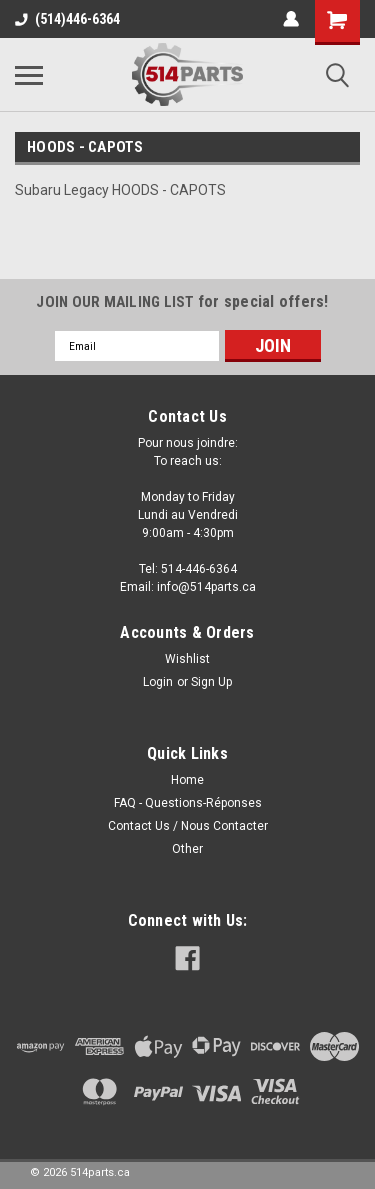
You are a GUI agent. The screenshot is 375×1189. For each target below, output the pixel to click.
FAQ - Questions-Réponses (188, 803)
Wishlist (187, 659)
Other (187, 849)
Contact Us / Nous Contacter (188, 826)
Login (158, 682)
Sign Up (211, 682)
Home (187, 780)
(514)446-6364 (67, 19)
